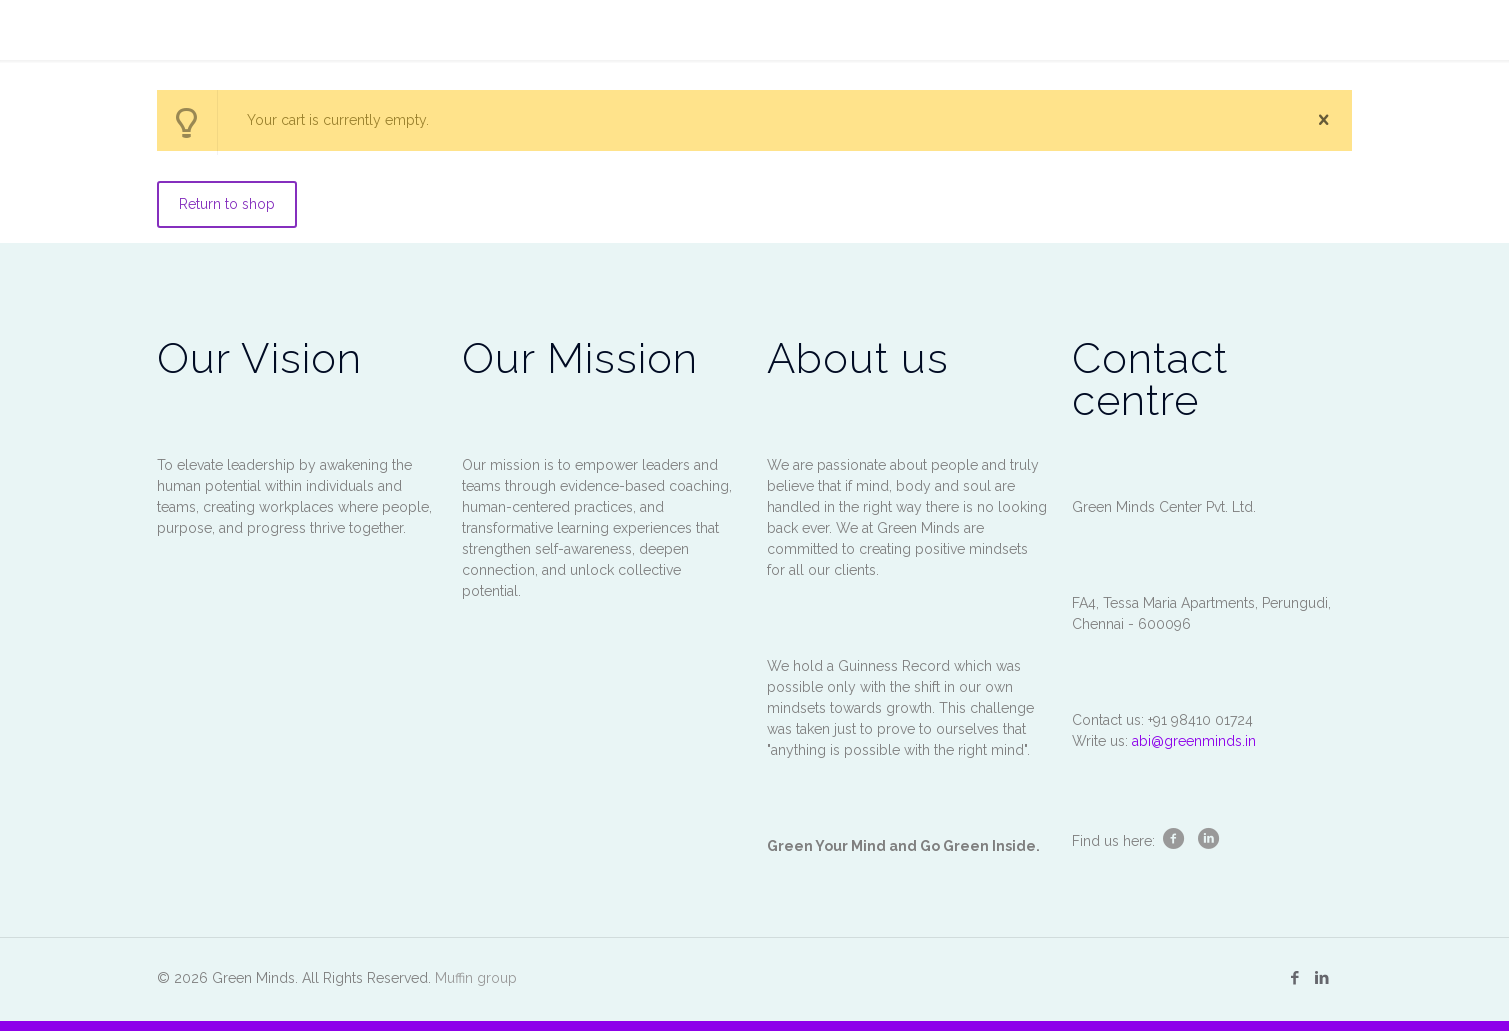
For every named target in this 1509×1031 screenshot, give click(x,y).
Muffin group (476, 978)
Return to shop (227, 204)
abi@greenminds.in (1194, 741)
